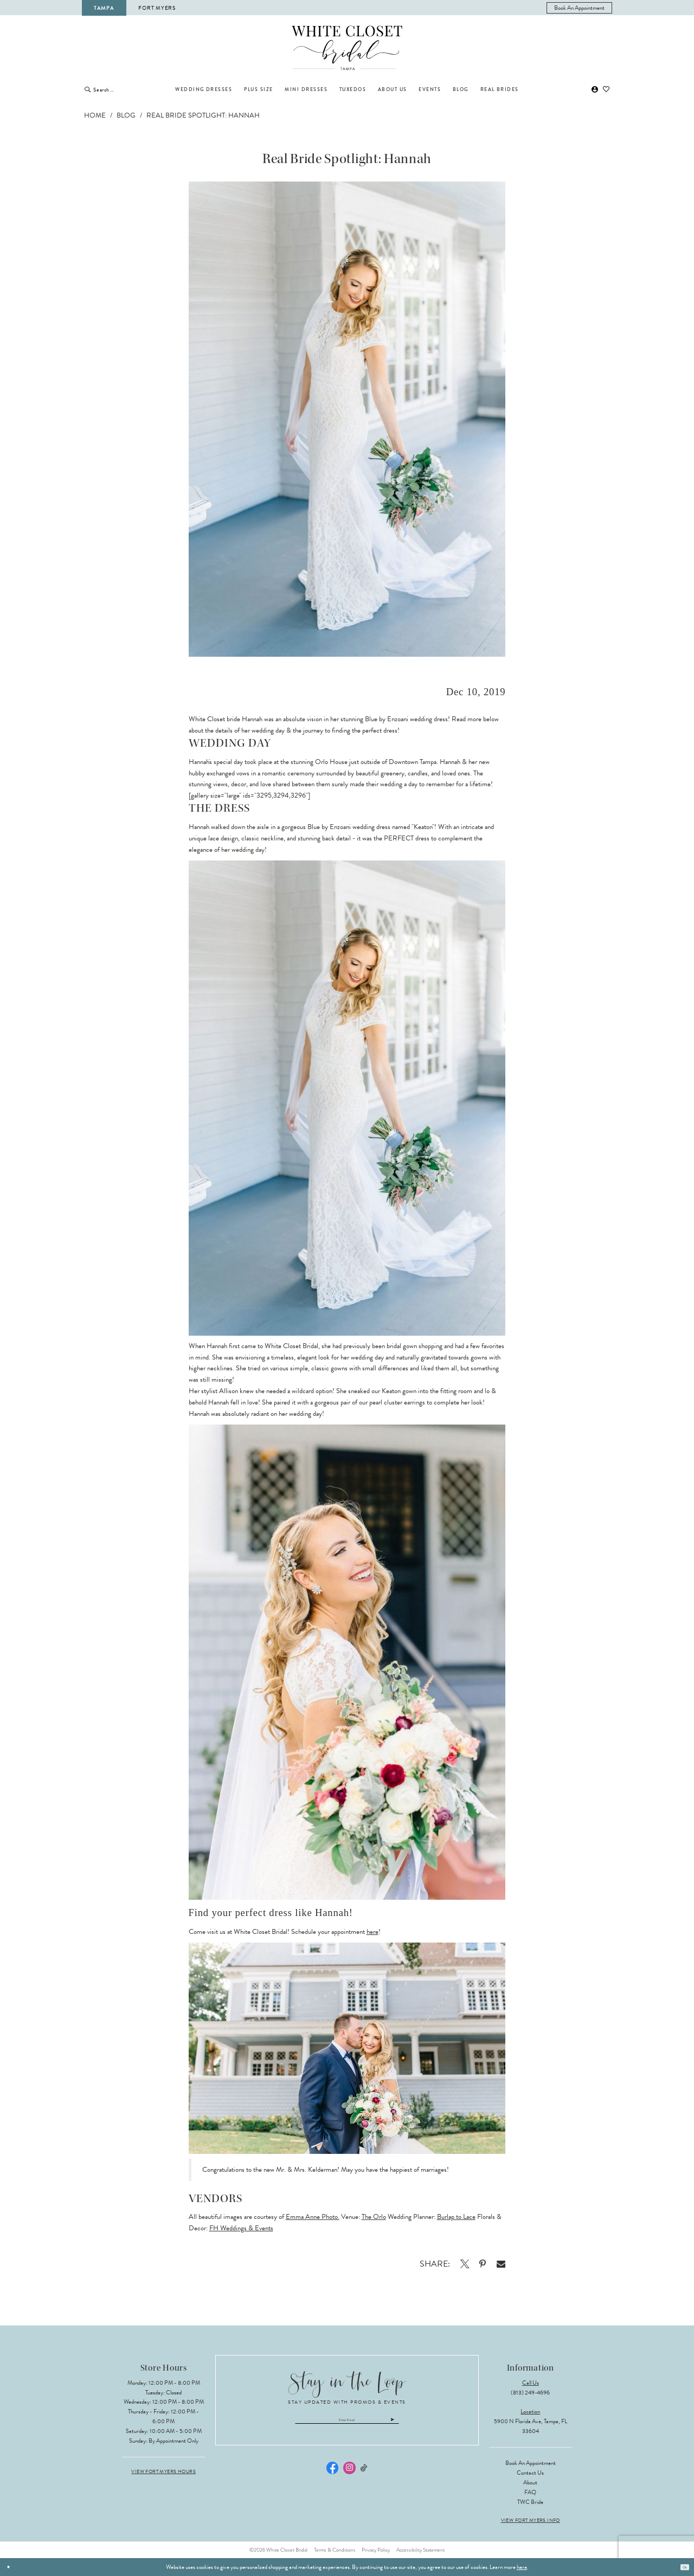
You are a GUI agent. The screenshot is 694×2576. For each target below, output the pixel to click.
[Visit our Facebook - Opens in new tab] (332, 2475)
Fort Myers (156, 8)
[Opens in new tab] (464, 2263)
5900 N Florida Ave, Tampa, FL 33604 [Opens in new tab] (530, 2426)
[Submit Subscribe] (429, 2423)
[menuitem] (580, 8)
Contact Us (530, 2472)
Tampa (104, 8)
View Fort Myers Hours (163, 2471)
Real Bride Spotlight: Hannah (203, 115)
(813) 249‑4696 (530, 2392)
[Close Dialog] (11, 2567)
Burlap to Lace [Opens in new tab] (456, 2216)
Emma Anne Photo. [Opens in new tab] (312, 2216)
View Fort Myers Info (530, 2520)
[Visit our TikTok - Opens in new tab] (364, 2474)
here (372, 1931)
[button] (595, 89)
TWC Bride (530, 2502)
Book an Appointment (530, 2463)
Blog (126, 115)
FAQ (530, 2492)
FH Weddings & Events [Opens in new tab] (241, 2228)
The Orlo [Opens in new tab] (374, 2216)
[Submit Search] (87, 89)
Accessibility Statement (420, 2550)
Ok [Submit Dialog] (681, 2567)
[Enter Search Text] (128, 89)
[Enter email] (347, 2423)
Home (95, 115)
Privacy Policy (376, 2550)
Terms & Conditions (335, 2550)
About (530, 2482)
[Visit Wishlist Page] (607, 89)
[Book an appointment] (580, 8)
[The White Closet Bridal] (347, 48)
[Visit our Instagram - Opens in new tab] (349, 2475)
